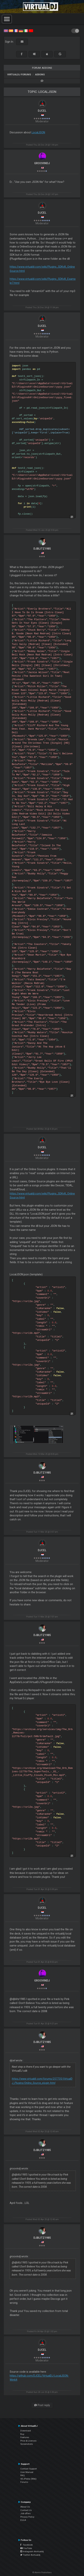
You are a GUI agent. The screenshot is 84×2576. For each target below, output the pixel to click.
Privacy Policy (27, 2517)
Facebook (26, 2544)
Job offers (25, 2513)
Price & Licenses (28, 2440)
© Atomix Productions (42, 2572)
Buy (22, 2434)
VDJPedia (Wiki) (28, 2478)
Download (25, 2430)
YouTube (26, 2548)
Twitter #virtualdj (30, 2555)
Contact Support (28, 2468)
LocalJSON (38, 132)
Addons (40, 74)
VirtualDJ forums (19, 74)
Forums (24, 2482)
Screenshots (26, 2444)
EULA (23, 2520)
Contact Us (26, 2510)
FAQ (22, 2475)
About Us (25, 2506)
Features (24, 2437)
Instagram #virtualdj (32, 2551)
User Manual (26, 2472)
